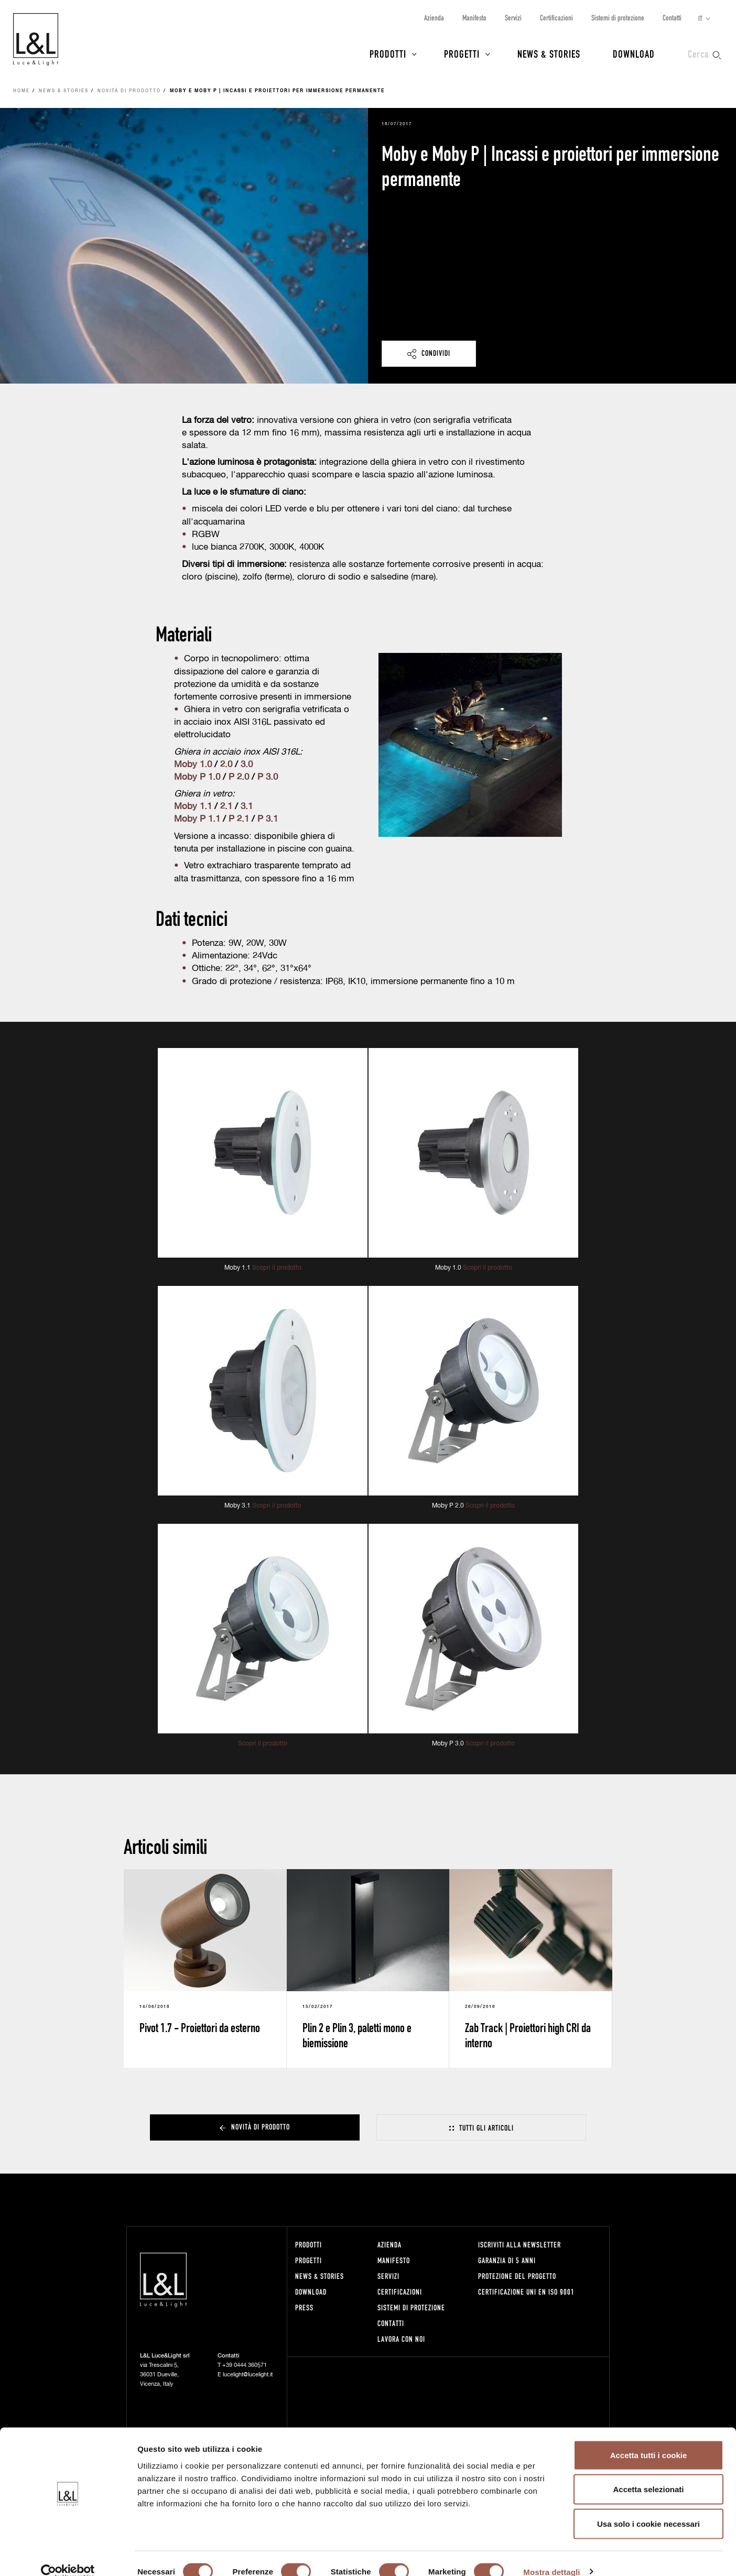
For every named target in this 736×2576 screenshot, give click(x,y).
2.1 (226, 806)
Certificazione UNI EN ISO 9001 (526, 2292)
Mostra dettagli (551, 2555)
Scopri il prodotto (276, 1268)
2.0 (226, 764)
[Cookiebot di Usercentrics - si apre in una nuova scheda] (68, 2555)
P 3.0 (267, 777)
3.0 (247, 764)
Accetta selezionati (648, 2473)
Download (634, 53)
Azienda (434, 17)
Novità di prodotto (129, 91)
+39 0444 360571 (244, 2365)
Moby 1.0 (193, 764)
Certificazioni (556, 17)
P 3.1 (267, 819)
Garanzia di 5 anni (507, 2260)
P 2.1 (237, 819)
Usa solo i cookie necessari (648, 2507)
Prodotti (388, 53)
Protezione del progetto (517, 2276)
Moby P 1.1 (197, 819)
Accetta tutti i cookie (648, 2438)
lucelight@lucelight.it (248, 2374)
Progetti (462, 53)
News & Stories (548, 53)
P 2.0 (239, 777)
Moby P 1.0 (197, 777)
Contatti (672, 17)
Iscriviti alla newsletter (519, 2244)
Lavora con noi (401, 2339)
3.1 (247, 806)
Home (21, 91)
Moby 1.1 (193, 806)
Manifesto (474, 17)
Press (304, 2307)
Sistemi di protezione (617, 17)
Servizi (513, 17)
